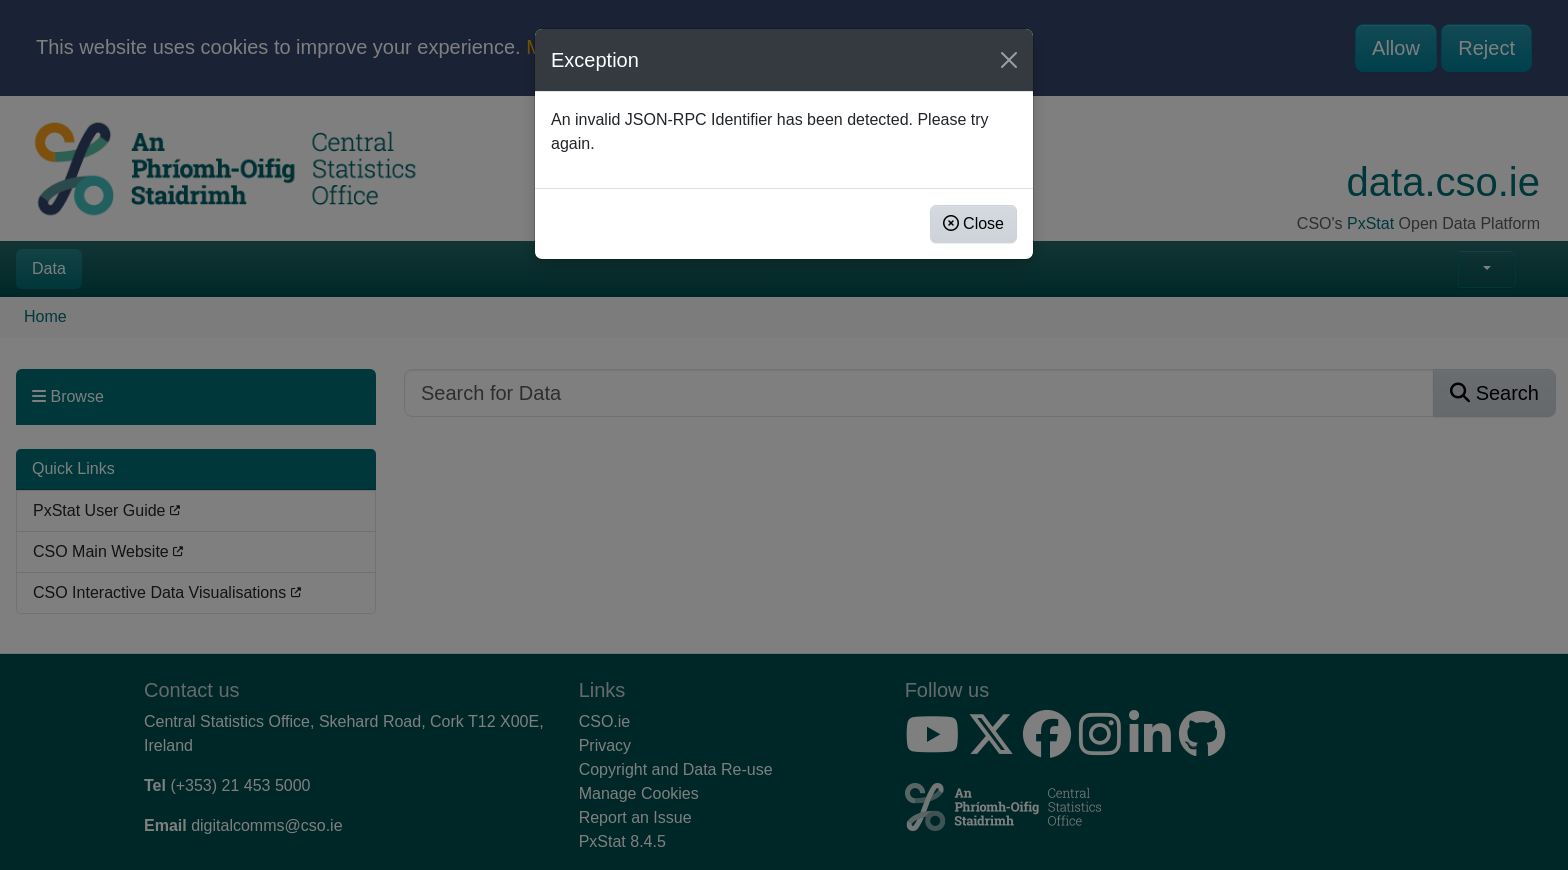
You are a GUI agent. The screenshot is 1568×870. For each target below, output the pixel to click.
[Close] (1009, 60)
